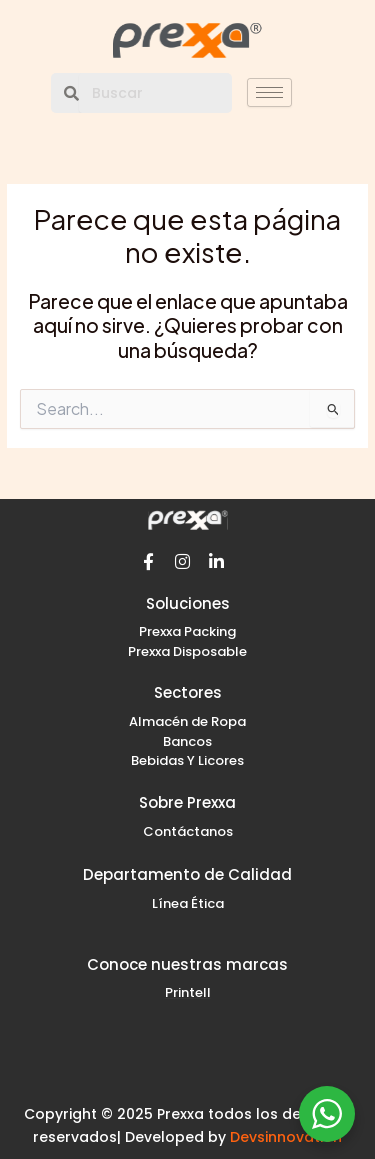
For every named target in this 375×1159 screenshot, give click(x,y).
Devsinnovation (286, 1137)
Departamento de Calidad (187, 874)
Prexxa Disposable (187, 651)
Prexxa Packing (187, 631)
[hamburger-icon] (269, 92)
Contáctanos (188, 831)
